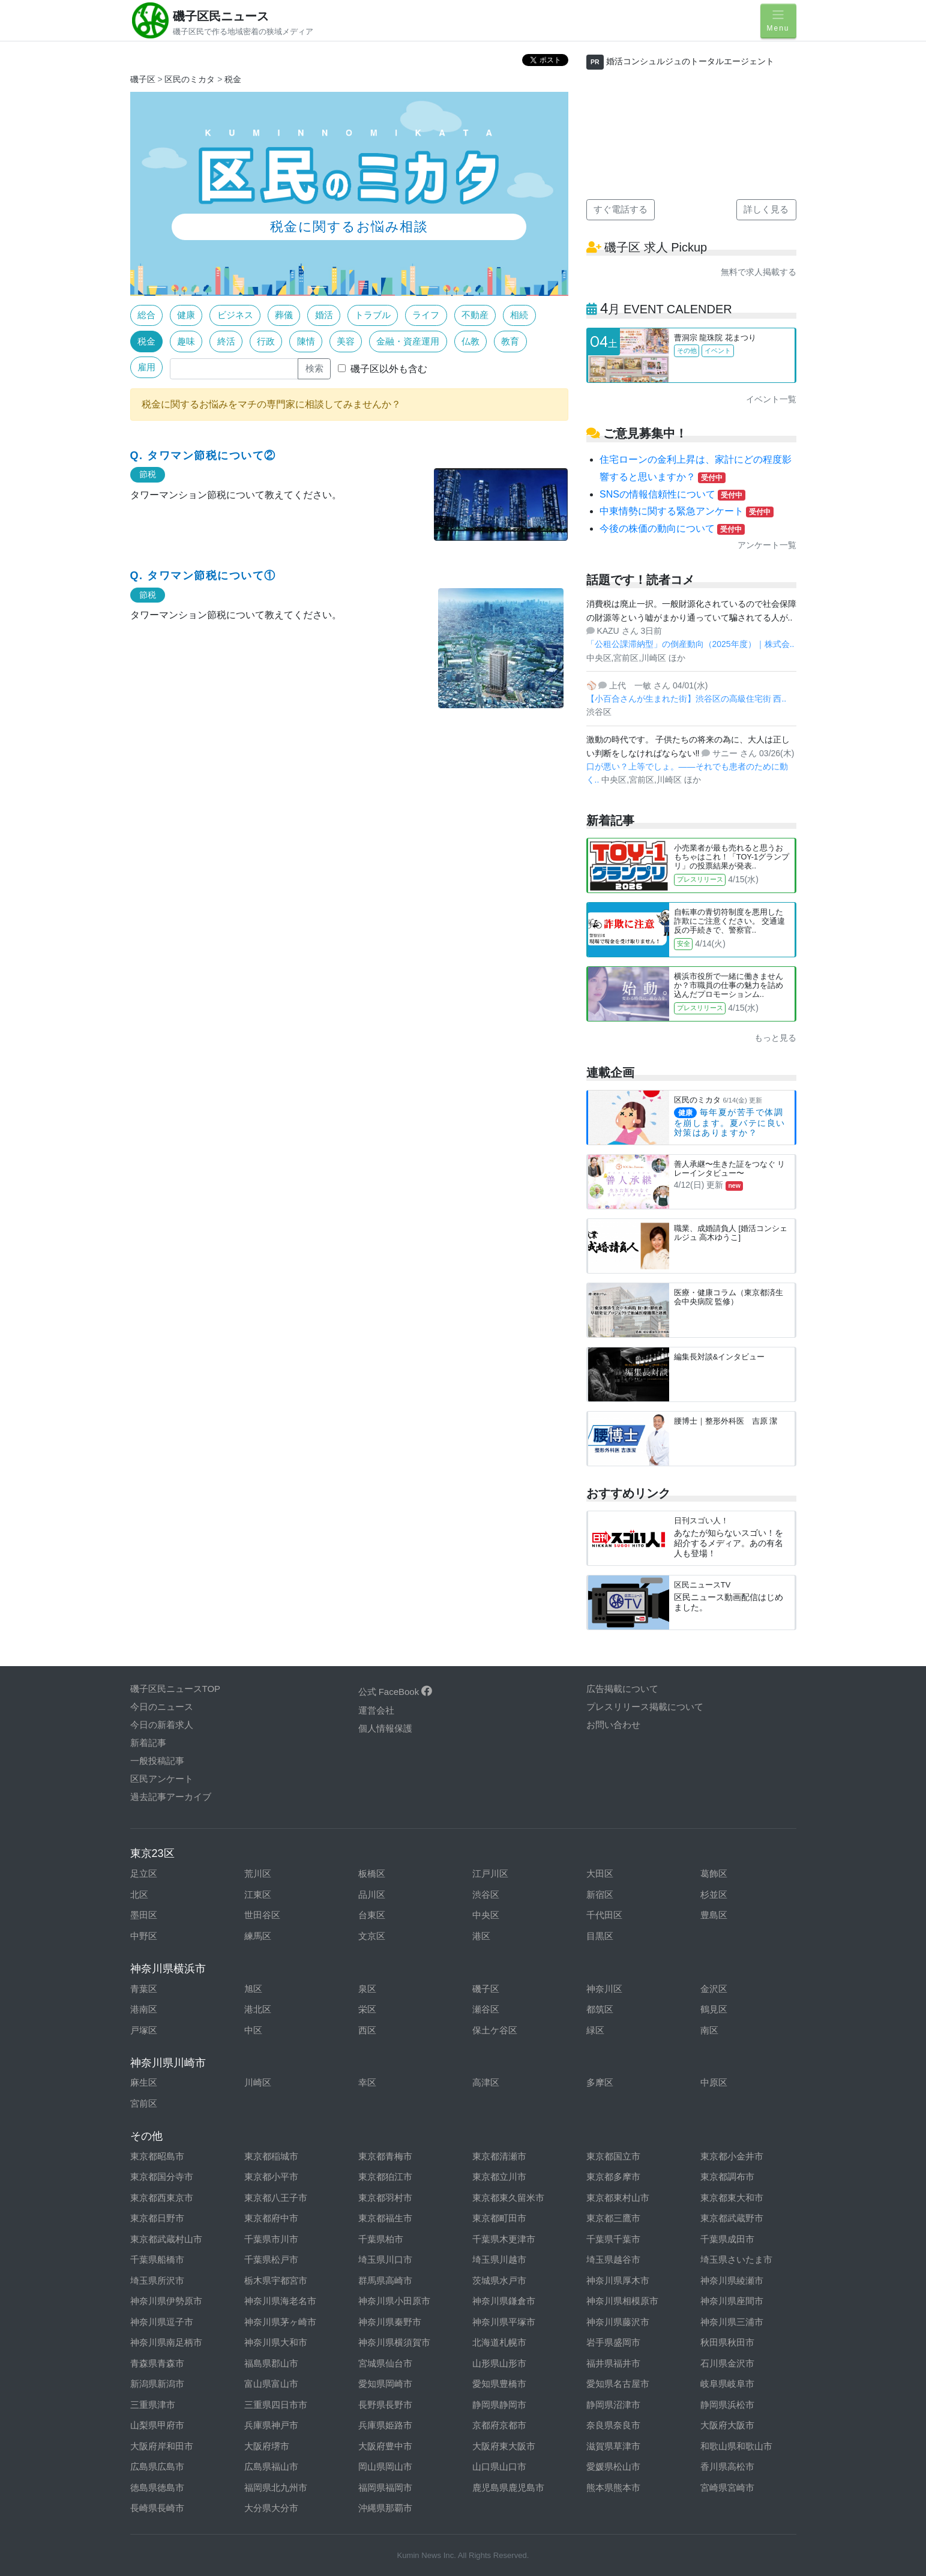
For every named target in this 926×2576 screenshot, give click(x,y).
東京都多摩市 (613, 2176)
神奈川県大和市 (275, 2342)
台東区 (371, 1915)
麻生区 (143, 2082)
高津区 (485, 2082)
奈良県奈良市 (613, 2425)
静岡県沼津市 (613, 2405)
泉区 (367, 1989)
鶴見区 (713, 2009)
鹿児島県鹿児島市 (508, 2487)
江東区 (257, 1894)
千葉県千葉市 (613, 2239)
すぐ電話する (621, 209)
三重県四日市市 (275, 2405)
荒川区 (257, 1873)
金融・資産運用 (407, 341)
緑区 (595, 2030)
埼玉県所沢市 (157, 2280)
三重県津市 (152, 2405)
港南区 (143, 2009)
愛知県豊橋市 (499, 2384)
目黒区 (599, 1936)
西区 (367, 2030)
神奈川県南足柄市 (166, 2342)
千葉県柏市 (380, 2239)
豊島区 (713, 1915)
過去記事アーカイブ (170, 1797)
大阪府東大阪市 (503, 2446)
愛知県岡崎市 (385, 2384)
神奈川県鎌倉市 (503, 2301)
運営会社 (376, 1710)
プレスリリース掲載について (644, 1707)
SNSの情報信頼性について (672, 494)
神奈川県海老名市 (280, 2301)
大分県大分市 (271, 2508)
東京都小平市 (271, 2176)
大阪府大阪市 (727, 2425)
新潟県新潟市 (157, 2384)
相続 (519, 315)
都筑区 (599, 2009)
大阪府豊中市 (385, 2446)
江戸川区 (490, 1873)
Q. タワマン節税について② (203, 456)
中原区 (713, 2082)
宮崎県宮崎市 (727, 2487)
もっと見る (775, 1038)
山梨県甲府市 (157, 2425)
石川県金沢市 (727, 2363)
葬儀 (284, 315)
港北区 (257, 2009)
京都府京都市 (499, 2425)
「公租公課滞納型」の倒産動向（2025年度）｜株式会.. (690, 644)
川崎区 (257, 2082)
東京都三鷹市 (613, 2218)
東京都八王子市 (275, 2197)
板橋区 (371, 1873)
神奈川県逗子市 (161, 2322)
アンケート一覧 (767, 545)
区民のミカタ (189, 79)
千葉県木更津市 (503, 2239)
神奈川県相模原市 (622, 2301)
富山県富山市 (271, 2384)
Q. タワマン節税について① (203, 576)
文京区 (371, 1936)
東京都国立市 (613, 2156)
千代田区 (604, 1915)
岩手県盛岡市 (613, 2342)
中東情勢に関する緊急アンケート (687, 511)
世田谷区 (262, 1915)
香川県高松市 (727, 2466)
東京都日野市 (157, 2218)
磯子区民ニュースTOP (175, 1689)
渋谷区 (485, 1894)
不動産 (475, 315)
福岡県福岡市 (385, 2487)
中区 (253, 2030)
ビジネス (235, 315)
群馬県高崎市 (385, 2280)
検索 (314, 368)
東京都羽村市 (385, 2197)
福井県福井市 (613, 2363)
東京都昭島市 (157, 2156)
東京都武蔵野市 (731, 2218)
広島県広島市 (157, 2466)
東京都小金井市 (731, 2156)
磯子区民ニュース (221, 16)
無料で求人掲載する (758, 272)
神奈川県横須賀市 (394, 2342)
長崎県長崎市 (157, 2508)
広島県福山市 (271, 2466)
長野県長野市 (385, 2405)
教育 (510, 341)
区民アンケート (161, 1779)
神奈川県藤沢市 (617, 2322)
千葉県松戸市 (271, 2259)
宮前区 (143, 2103)
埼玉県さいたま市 (736, 2259)
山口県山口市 (499, 2466)
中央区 (485, 1915)
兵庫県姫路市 (385, 2425)
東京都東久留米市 (508, 2197)
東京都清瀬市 (499, 2156)
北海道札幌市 (499, 2342)
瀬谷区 (485, 2009)
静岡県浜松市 (727, 2405)
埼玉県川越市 (499, 2259)
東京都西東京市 (161, 2197)
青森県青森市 (157, 2363)
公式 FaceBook (395, 1692)
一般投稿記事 (157, 1761)
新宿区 (599, 1894)
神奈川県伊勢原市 (166, 2301)
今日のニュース (161, 1707)
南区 (709, 2030)
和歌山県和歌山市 (736, 2446)
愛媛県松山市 (613, 2466)
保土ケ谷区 (494, 2030)
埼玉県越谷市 (613, 2259)
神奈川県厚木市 (617, 2280)
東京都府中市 (271, 2218)
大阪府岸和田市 (161, 2446)
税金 (232, 79)
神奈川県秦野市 (389, 2322)
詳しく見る (766, 209)
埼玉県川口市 (385, 2259)
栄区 (367, 2009)
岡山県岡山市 (385, 2466)
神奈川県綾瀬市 (731, 2280)
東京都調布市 (727, 2176)
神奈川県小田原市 (394, 2301)
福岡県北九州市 (275, 2487)
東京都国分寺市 (161, 2176)
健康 (186, 315)
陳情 (306, 341)
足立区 (143, 1873)
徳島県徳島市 (157, 2487)
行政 (266, 341)
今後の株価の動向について (672, 528)
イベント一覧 (771, 399)
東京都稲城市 (271, 2156)
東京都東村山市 (617, 2197)
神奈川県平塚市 (503, 2322)
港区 (481, 1936)
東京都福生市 (385, 2218)
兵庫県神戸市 (271, 2425)
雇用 (146, 367)
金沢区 (713, 1989)
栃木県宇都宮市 (275, 2280)
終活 (226, 341)
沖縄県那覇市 (385, 2508)
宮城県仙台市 (385, 2363)
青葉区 (143, 1989)
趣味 (186, 341)
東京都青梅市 (385, 2156)
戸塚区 (143, 2030)
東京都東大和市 (731, 2197)
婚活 (324, 315)
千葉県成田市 (727, 2239)
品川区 (371, 1894)
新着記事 (148, 1743)
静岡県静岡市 (499, 2405)
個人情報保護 (385, 1728)
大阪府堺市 (266, 2446)
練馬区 (257, 1936)
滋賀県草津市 (613, 2446)
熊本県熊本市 (613, 2487)
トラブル (373, 315)
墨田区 (143, 1915)
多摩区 (599, 2082)
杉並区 (713, 1894)
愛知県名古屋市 (617, 2384)
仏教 (470, 341)
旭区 (253, 1989)
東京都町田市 (499, 2218)
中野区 (143, 1936)
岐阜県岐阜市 (727, 2384)
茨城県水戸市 (499, 2280)
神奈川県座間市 (731, 2301)
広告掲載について (622, 1689)
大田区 (599, 1873)
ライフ (425, 315)
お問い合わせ (613, 1725)
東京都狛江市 (385, 2176)
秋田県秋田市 (727, 2342)
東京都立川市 (499, 2176)
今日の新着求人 (161, 1725)
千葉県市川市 (271, 2239)
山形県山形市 (499, 2363)
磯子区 (142, 79)
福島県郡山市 (271, 2363)
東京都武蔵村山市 (166, 2239)
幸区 (367, 2082)
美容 (346, 341)
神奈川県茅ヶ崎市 (280, 2322)
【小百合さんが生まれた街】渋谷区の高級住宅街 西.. (686, 698)
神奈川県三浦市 (731, 2322)
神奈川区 (604, 1989)
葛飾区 (713, 1873)
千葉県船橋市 (157, 2259)
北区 (139, 1894)
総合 (146, 315)
